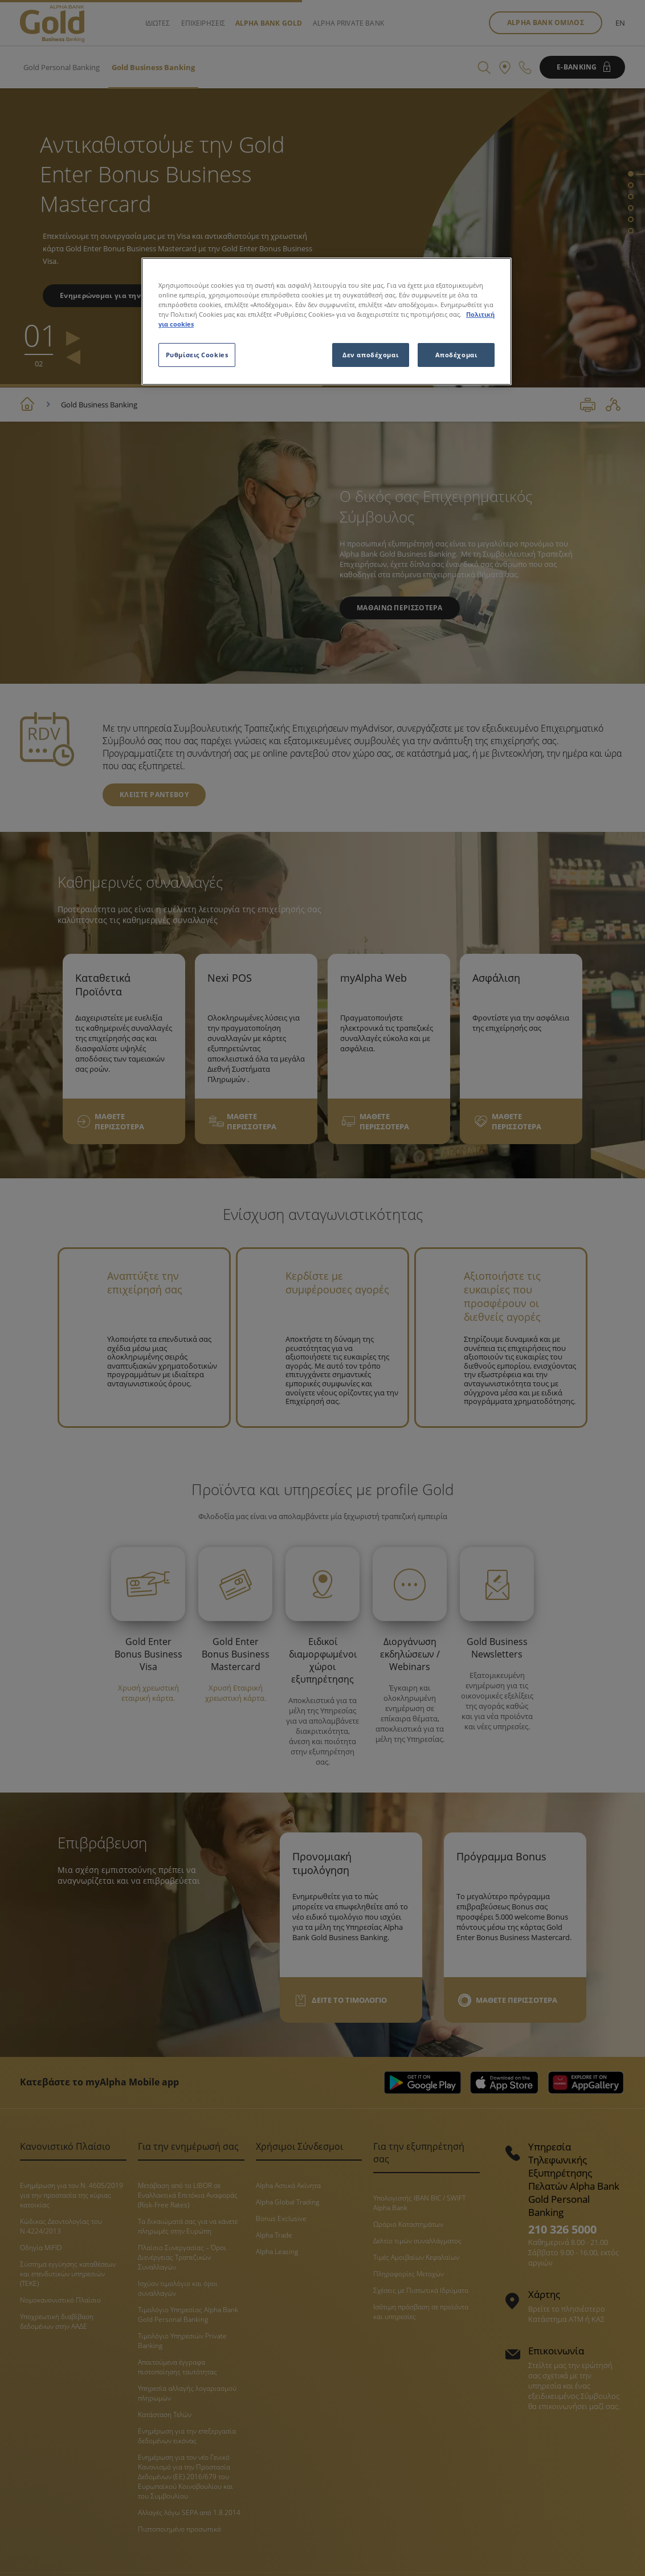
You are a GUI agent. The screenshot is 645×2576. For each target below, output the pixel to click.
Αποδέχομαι (456, 354)
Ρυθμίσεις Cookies (197, 354)
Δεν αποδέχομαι (370, 354)
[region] (326, 321)
